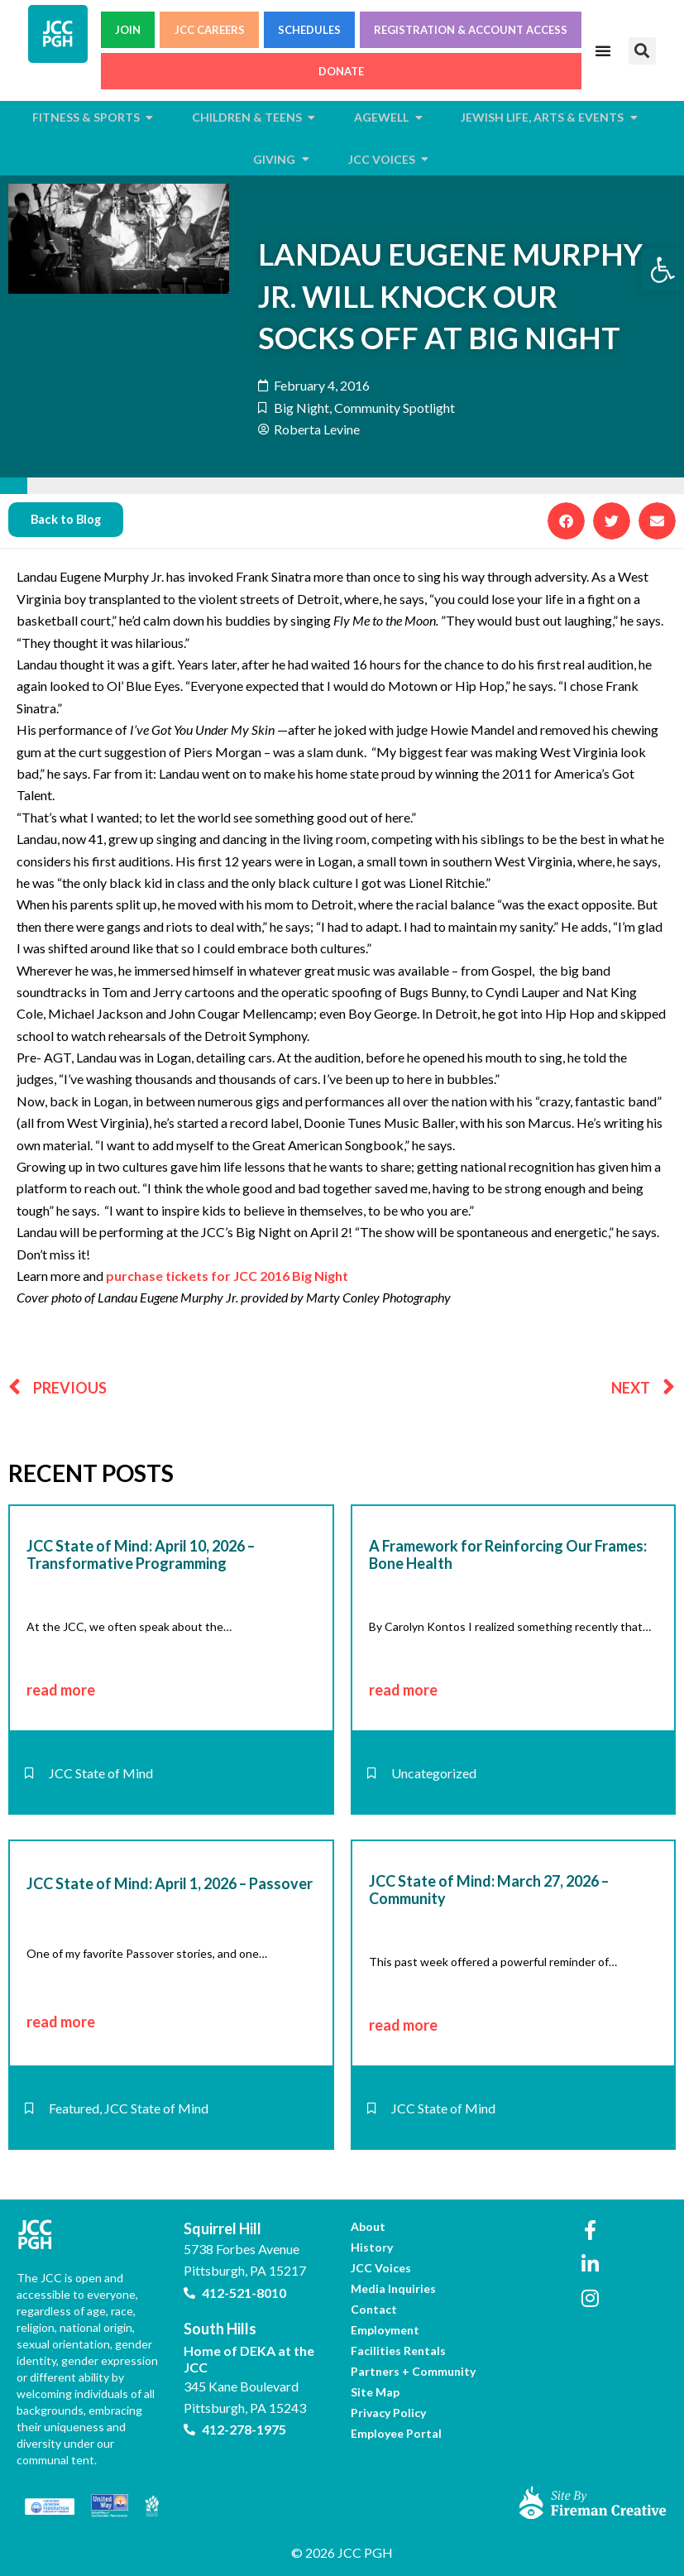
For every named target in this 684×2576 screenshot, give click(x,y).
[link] (662, 269)
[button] (642, 51)
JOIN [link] (128, 29)
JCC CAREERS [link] (210, 29)
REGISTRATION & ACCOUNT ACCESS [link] (470, 29)
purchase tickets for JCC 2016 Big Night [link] (227, 1275)
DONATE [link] (341, 71)
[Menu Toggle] (603, 50)
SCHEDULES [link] (309, 29)
